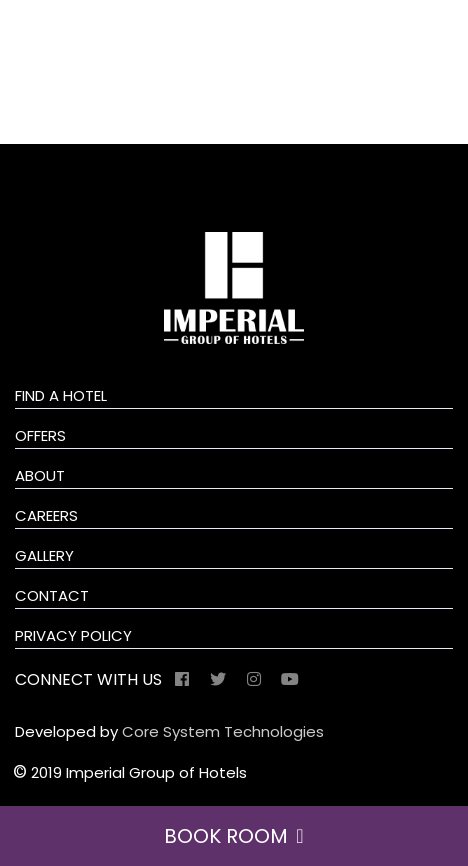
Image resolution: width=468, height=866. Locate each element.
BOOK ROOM (233, 836)
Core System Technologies (223, 731)
